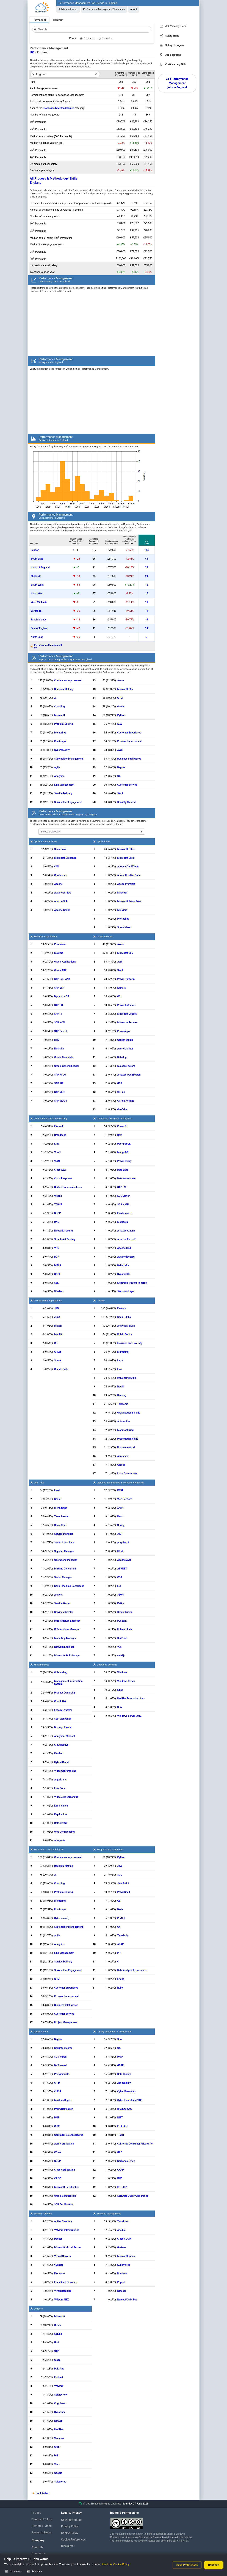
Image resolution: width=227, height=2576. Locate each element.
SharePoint (60, 849)
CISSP (57, 2091)
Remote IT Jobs (42, 2526)
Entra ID (121, 987)
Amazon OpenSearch (129, 1074)
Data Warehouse (126, 1178)
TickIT (120, 2135)
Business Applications (45, 936)
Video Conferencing (65, 1770)
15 (146, 593)
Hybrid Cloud (61, 1762)
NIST (120, 2117)
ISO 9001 (122, 2187)
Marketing (123, 1351)
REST (120, 1490)
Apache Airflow (62, 892)
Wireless (59, 1291)
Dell (56, 2455)
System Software (43, 2213)
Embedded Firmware (65, 2282)
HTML (120, 1551)
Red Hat (58, 2429)
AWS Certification (64, 2143)
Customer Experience (129, 732)
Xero (56, 2464)
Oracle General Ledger (66, 1066)
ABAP (120, 1944)
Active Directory (63, 2221)
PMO (120, 2056)
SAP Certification (63, 2204)
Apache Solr (61, 901)
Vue (119, 1646)
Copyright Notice (71, 2520)
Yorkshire (36, 610)
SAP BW (121, 1187)
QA (119, 776)
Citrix (57, 2446)
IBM (56, 2342)
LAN (56, 1143)
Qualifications (41, 2031)
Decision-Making (63, 689)
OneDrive (122, 1109)
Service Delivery (63, 793)
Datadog (122, 1057)
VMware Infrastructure (66, 2230)
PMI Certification (63, 2108)
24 (146, 576)
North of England (40, 567)
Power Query (124, 1161)
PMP (57, 2117)
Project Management (65, 2022)
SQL (119, 1874)
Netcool (121, 2290)
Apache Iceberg (126, 1256)
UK (32, 52)
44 (146, 558)
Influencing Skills (126, 1377)
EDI (119, 1586)
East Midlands (39, 619)
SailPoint (122, 1638)
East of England (39, 628)
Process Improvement (129, 741)
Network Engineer (64, 1646)
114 (146, 550)
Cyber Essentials (126, 2091)
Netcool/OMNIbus (127, 2299)
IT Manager (60, 1507)
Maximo (58, 953)
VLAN (57, 1152)
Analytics (59, 776)
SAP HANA (123, 1204)
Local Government (127, 1473)
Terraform (122, 2221)
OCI (119, 996)
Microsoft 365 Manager (67, 1655)
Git (55, 1343)
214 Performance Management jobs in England (177, 83)
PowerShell (123, 1892)
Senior (58, 1499)
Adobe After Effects (128, 866)
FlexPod (58, 1753)
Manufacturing (125, 1430)
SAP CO (58, 1005)
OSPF (57, 1274)
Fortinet (58, 2377)
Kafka (120, 1603)
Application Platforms (45, 841)
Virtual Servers (62, 2256)
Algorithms (60, 1779)
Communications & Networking (50, 1118)
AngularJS (123, 1542)
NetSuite (59, 1048)
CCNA (57, 2152)
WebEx (58, 1195)
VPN (56, 1248)
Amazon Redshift (126, 1239)
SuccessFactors (126, 1066)
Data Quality (124, 2074)
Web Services (124, 1499)
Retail (120, 1386)
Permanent (39, 19)
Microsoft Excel (126, 857)
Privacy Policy (70, 2526)
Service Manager (63, 1533)
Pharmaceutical (126, 1447)
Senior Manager (63, 1577)
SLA (119, 723)
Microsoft (59, 715)
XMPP (120, 1507)
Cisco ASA (60, 1169)
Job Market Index (68, 9)
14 (146, 628)
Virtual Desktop (62, 2290)
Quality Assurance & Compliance (114, 2031)
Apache (58, 884)
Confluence (60, 875)
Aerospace (123, 1456)
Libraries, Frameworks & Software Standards (120, 1482)
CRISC (57, 2178)
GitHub (121, 1092)
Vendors (38, 2308)
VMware (58, 2386)
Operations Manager (65, 1559)
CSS (119, 1577)
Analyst (58, 1594)
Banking (121, 1395)
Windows (122, 1672)
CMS (57, 866)
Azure (120, 680)
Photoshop (123, 918)
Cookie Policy (69, 2533)
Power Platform (126, 979)
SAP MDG (59, 1092)
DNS (56, 1221)
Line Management (64, 784)
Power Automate (126, 1005)
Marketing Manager (65, 1638)
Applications (103, 841)
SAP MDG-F (60, 1100)
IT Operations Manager (67, 1629)
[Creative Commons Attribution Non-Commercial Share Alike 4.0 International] (152, 2522)
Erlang (120, 1979)
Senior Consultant (64, 1542)
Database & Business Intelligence (114, 1118)
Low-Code (59, 1788)
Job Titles (39, 1482)
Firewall (58, 1126)
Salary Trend (172, 35)
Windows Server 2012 (129, 1715)
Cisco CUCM (124, 2238)
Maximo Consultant (65, 1568)
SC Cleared (60, 2056)
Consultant (60, 1525)
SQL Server (123, 1195)
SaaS (120, 793)
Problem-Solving (63, 723)
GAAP (120, 2169)
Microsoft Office (126, 849)
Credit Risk (60, 1701)
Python (121, 715)
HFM (57, 1039)
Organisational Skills (128, 1412)
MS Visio (122, 910)
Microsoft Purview (127, 1022)
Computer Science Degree (68, 2135)
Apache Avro (124, 1559)
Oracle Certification (65, 2195)
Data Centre (60, 1823)
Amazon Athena (126, 1230)
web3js (121, 1655)
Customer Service (127, 784)
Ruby (120, 1987)
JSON (120, 1594)
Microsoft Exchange (65, 857)
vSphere (58, 2264)
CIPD (57, 2082)
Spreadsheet (124, 927)
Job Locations (173, 54)
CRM (120, 697)
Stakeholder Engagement (68, 802)
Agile (57, 767)
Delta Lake (123, 1265)
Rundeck (122, 2273)
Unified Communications (68, 1187)
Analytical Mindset (64, 1736)
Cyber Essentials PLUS (129, 2100)
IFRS (119, 2178)
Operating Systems (107, 1664)
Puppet (121, 2282)
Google (58, 2472)
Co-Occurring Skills (176, 64)
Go (118, 1900)
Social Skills (124, 1317)
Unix (119, 1707)
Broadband (60, 1135)
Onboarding (60, 1672)
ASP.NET (122, 1568)
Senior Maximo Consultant (69, 1586)
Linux (120, 1689)
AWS (120, 750)
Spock (57, 1360)
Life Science (61, 1805)
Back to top (42, 2493)
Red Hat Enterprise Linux (131, 1698)
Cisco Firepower (63, 1178)
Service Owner (62, 1603)
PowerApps (123, 1031)
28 (146, 567)
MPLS (57, 1265)
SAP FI (58, 1013)
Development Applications (48, 1300)
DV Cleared (60, 2065)
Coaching (59, 706)
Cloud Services (105, 936)
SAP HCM (59, 1022)
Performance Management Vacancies (104, 9)
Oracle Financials (63, 1057)
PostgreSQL (124, 1143)
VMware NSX (61, 2299)
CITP (57, 2126)
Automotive (123, 1421)
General (101, 1300)
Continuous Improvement (68, 680)
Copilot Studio (125, 1039)
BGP (56, 1256)
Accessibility (124, 2082)
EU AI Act (122, 2126)
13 (146, 619)
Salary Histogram (174, 45)
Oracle (120, 706)
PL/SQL (121, 1918)
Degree (121, 767)
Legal (120, 1360)
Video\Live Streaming (66, 1797)
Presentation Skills (127, 1438)
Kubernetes (123, 2264)
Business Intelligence (129, 758)
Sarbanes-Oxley (126, 2161)
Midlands (36, 576)
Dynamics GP (61, 996)
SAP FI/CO (60, 1074)
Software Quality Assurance (132, 2195)
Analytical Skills (126, 1325)
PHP (119, 1952)
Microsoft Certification (66, 2187)
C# (118, 1926)
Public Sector (124, 1334)
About (133, 9)
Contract (58, 19)
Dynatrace (59, 2412)
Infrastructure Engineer (67, 1620)
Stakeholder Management (68, 758)
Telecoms (122, 1404)
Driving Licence (62, 1727)
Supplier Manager (64, 1551)
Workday (59, 2438)
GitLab (58, 1351)
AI (55, 697)
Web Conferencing (64, 1831)
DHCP (57, 1213)
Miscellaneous (41, 1664)
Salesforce (60, 2481)
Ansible (121, 2230)
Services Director (63, 1612)
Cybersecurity (62, 750)
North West (37, 593)
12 (146, 584)
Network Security (63, 1230)
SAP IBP (58, 1083)
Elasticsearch (124, 1213)
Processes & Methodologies (58, 108)
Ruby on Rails (124, 1629)
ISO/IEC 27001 (125, 2108)
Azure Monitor (125, 1048)
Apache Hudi (124, 1248)
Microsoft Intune (126, 2256)
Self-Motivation (62, 1718)
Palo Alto (59, 2368)
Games (121, 1464)
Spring (120, 1525)
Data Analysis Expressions (131, 1970)
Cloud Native (61, 1744)
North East (37, 637)
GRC (119, 2152)
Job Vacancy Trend (175, 26)
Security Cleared (126, 802)
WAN (57, 1161)
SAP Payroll (60, 1031)
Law (119, 1369)
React (120, 1516)
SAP (56, 2351)
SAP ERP (59, 987)
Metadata (122, 1221)
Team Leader (61, 1516)
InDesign (122, 892)
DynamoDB (123, 1274)
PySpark (121, 1620)
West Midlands (39, 602)
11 (146, 602)
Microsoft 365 (125, 689)
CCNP (57, 2161)
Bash (120, 1909)
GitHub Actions (125, 1100)
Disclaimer (67, 2546)
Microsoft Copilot (127, 1013)
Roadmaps (60, 741)
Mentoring (60, 732)
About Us (37, 2547)
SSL (56, 1282)
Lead (57, 1490)
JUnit (57, 1317)
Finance (121, 1308)
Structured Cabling (64, 1239)
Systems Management (109, 2213)
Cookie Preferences (73, 2539)
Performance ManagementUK (48, 646)
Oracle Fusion (124, 1612)
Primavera (60, 944)
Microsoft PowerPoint (129, 901)
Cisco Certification (64, 2169)
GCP (119, 1083)
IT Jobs (36, 2512)
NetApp (58, 2420)
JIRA (57, 1308)
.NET (120, 1533)
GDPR (120, 2065)
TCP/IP (58, 1204)
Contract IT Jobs (42, 2519)
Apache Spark (62, 910)
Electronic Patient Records (132, 1282)
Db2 (119, 1135)
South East (37, 558)
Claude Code (61, 1369)
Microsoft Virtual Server (67, 2247)
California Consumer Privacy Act (135, 2143)
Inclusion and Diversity (129, 1343)
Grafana (121, 2247)
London (35, 550)
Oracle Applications (65, 961)
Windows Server (126, 1681)
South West (37, 584)
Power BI (122, 1126)
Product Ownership (65, 1692)
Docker (58, 2238)
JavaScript (123, 1883)
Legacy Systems (63, 1710)
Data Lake (122, 1169)
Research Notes (42, 2532)
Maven (58, 1325)
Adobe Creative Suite (129, 875)
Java (120, 1866)
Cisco (57, 2359)
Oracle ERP (60, 970)
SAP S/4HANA (62, 979)
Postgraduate (61, 2074)
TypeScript (123, 1935)
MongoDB (122, 1152)
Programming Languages (110, 1849)
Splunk (58, 2333)
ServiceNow (61, 2394)
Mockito (58, 1334)
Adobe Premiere (126, 884)
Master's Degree (63, 2100)
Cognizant (60, 2403)
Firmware (59, 2273)
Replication (60, 1814)
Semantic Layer (125, 1291)
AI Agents (59, 1840)
